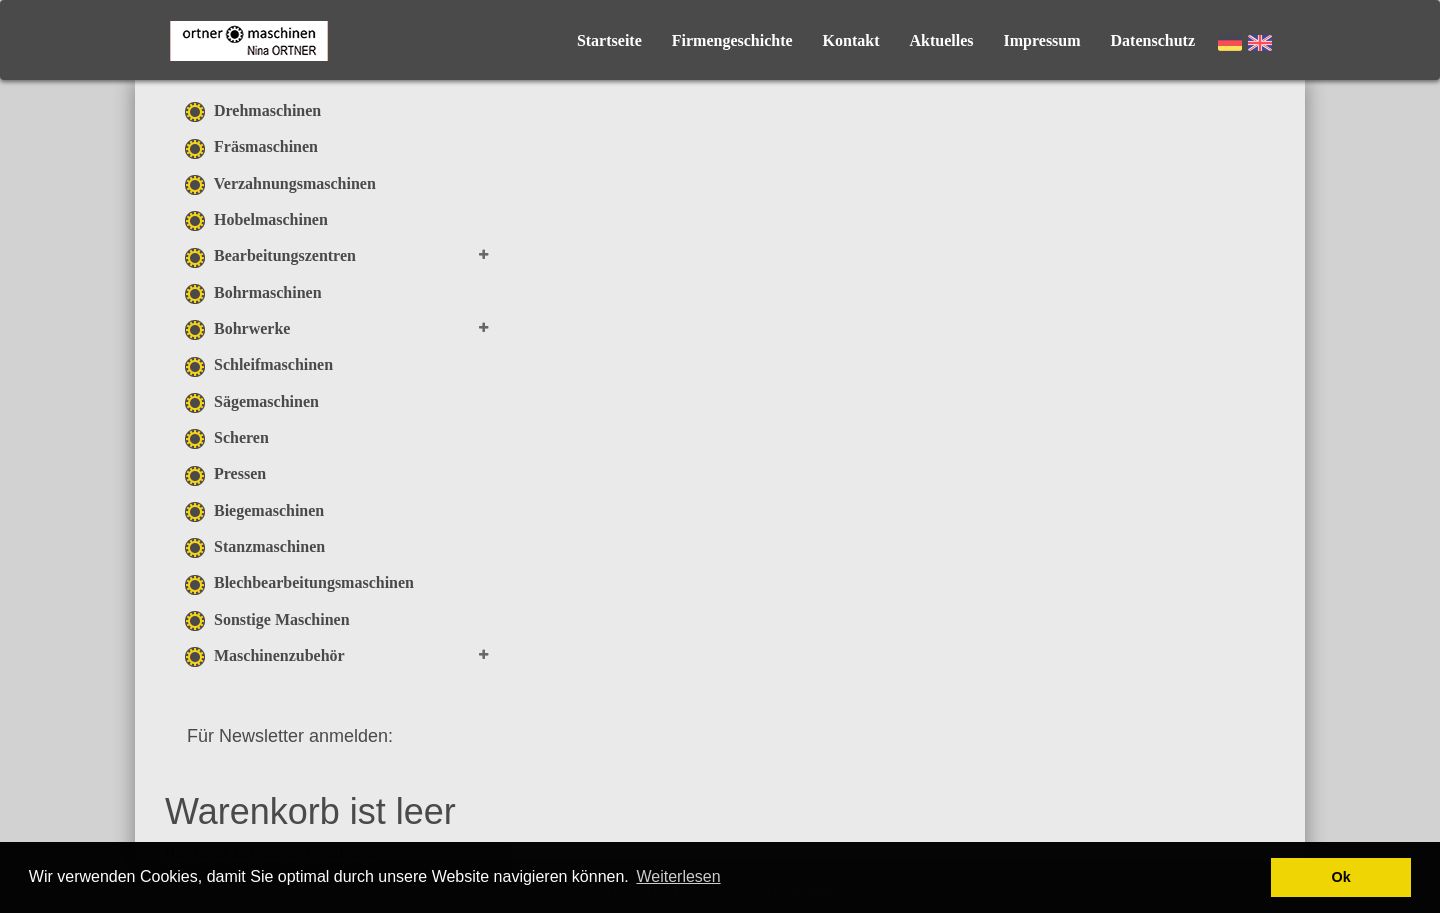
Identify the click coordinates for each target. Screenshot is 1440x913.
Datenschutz (1153, 40)
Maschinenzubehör (265, 655)
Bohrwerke (237, 328)
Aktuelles (942, 40)
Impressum (1042, 40)
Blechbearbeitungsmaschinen (299, 582)
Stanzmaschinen (255, 546)
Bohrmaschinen (253, 292)
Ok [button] (1341, 877)
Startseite (609, 40)
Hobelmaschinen (256, 219)
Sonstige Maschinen (267, 619)
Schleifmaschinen (259, 364)
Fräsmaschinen (251, 146)
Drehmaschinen (253, 110)
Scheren (227, 437)
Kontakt (851, 40)
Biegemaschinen (254, 510)
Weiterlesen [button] (678, 876)
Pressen (225, 473)
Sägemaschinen (252, 401)
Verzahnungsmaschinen (280, 183)
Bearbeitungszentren (270, 255)
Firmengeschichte (732, 40)
